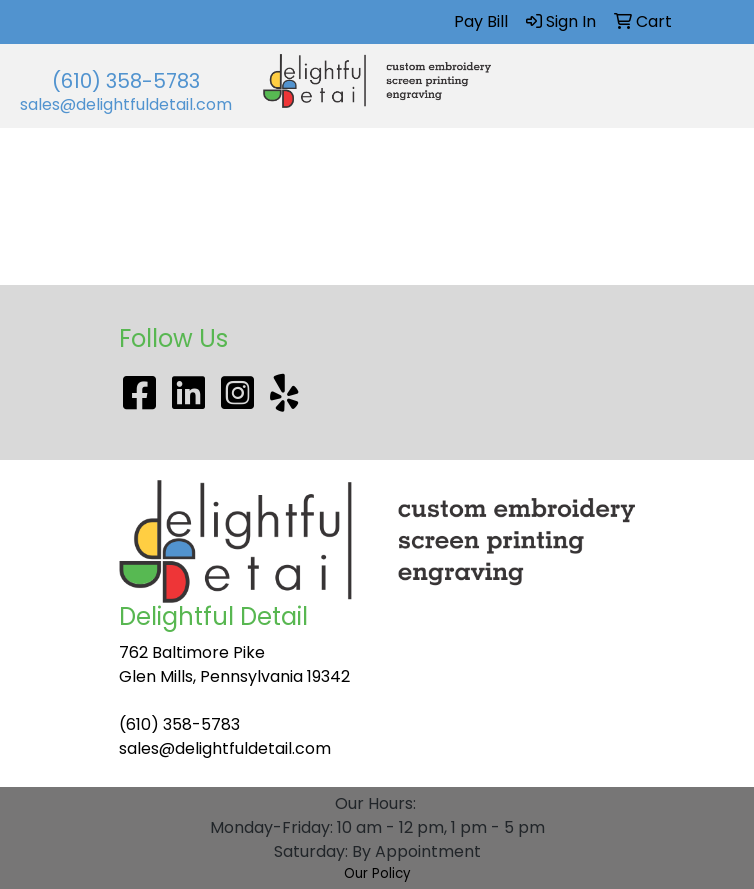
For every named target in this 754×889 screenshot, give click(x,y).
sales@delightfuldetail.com (126, 104)
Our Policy (377, 873)
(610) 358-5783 (126, 81)
